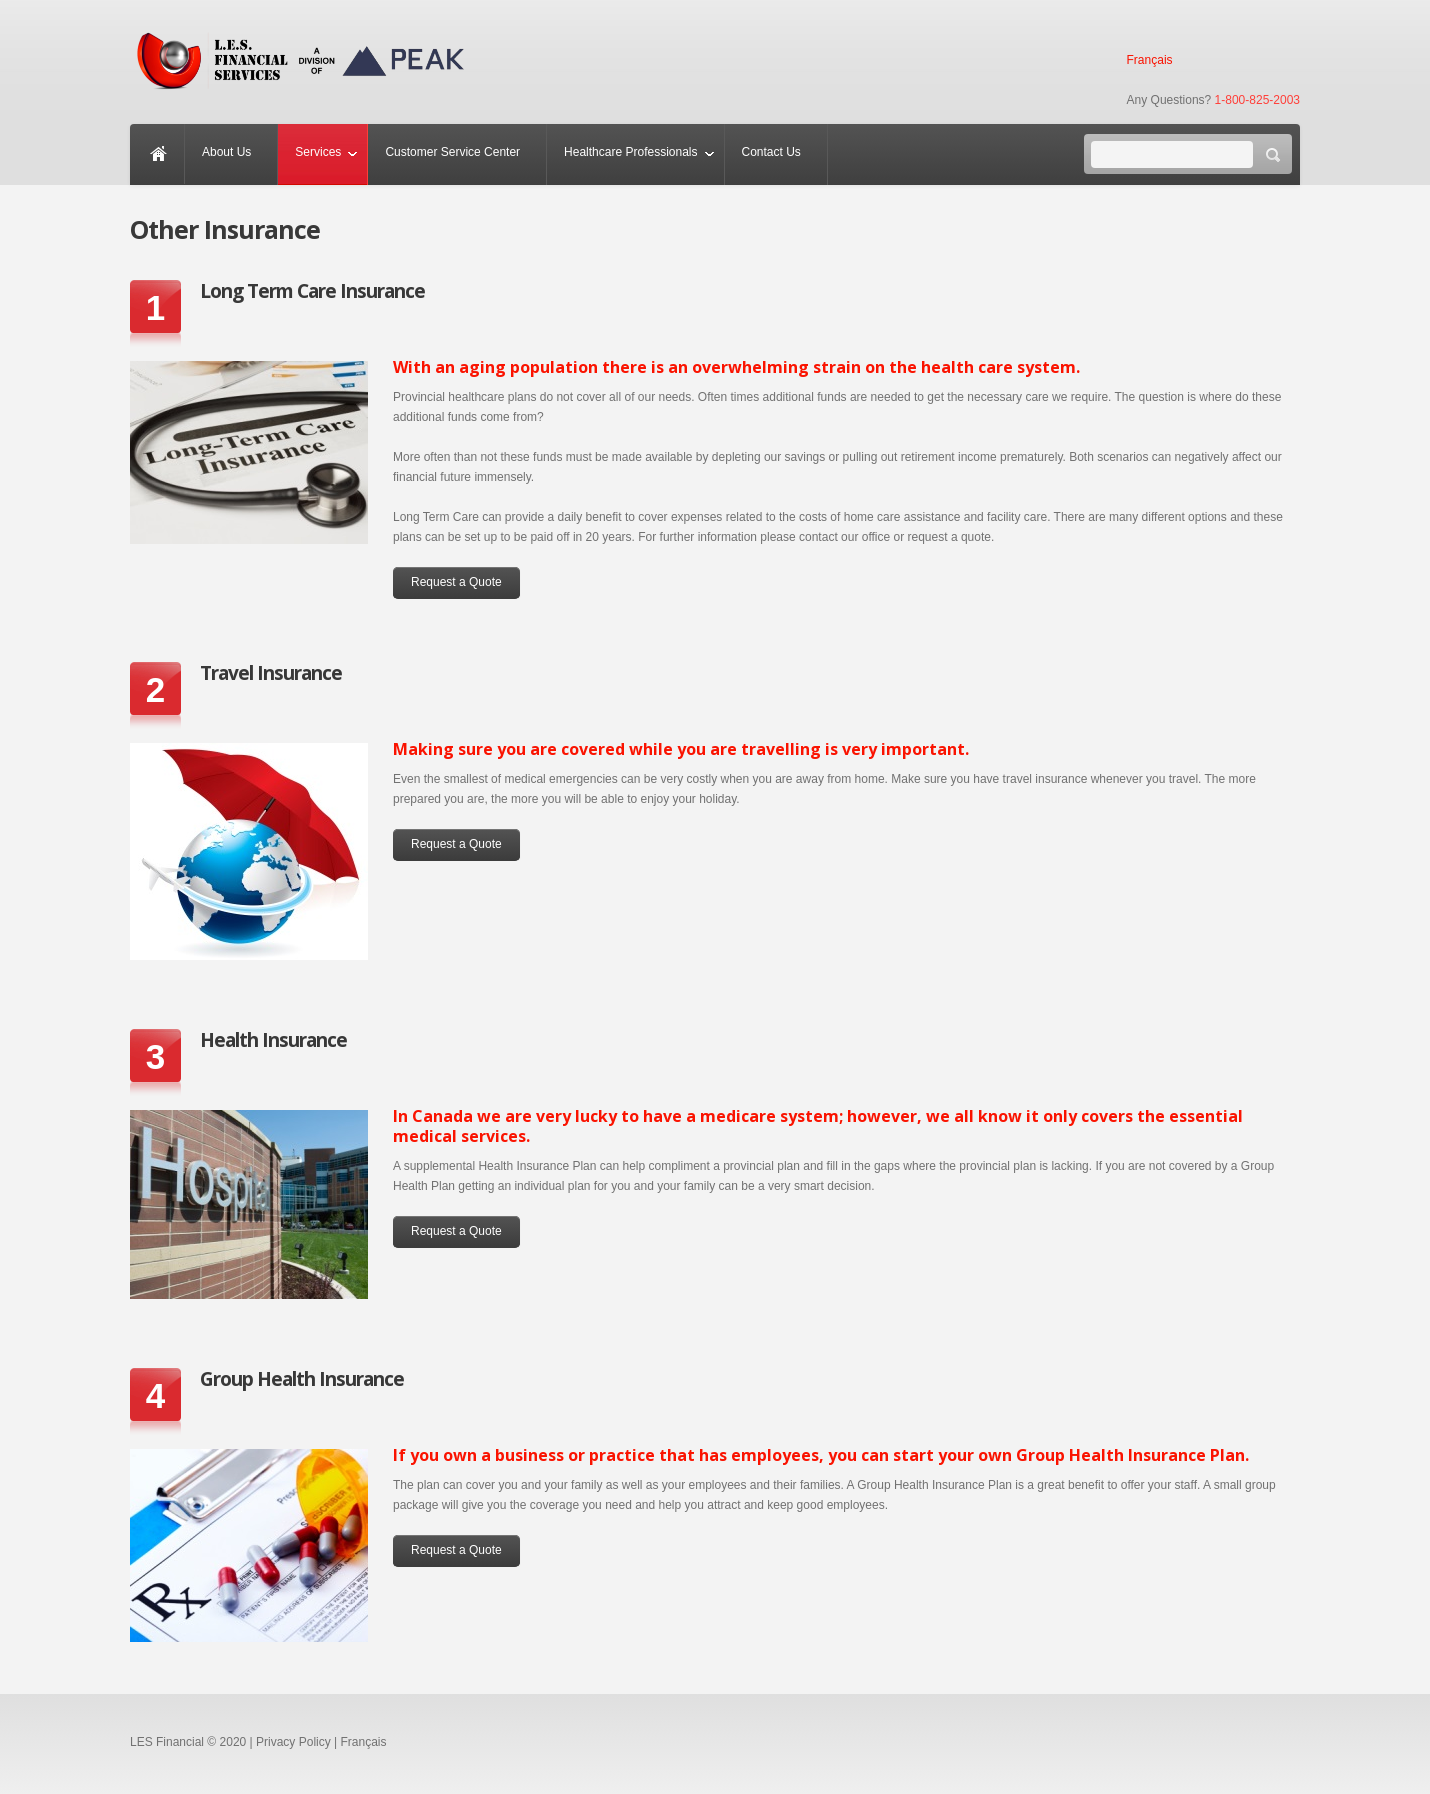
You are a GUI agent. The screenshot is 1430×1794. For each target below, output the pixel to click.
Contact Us (771, 152)
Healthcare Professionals (630, 152)
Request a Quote (456, 582)
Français (1150, 60)
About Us (226, 152)
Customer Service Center (452, 152)
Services (318, 152)
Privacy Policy (293, 1742)
